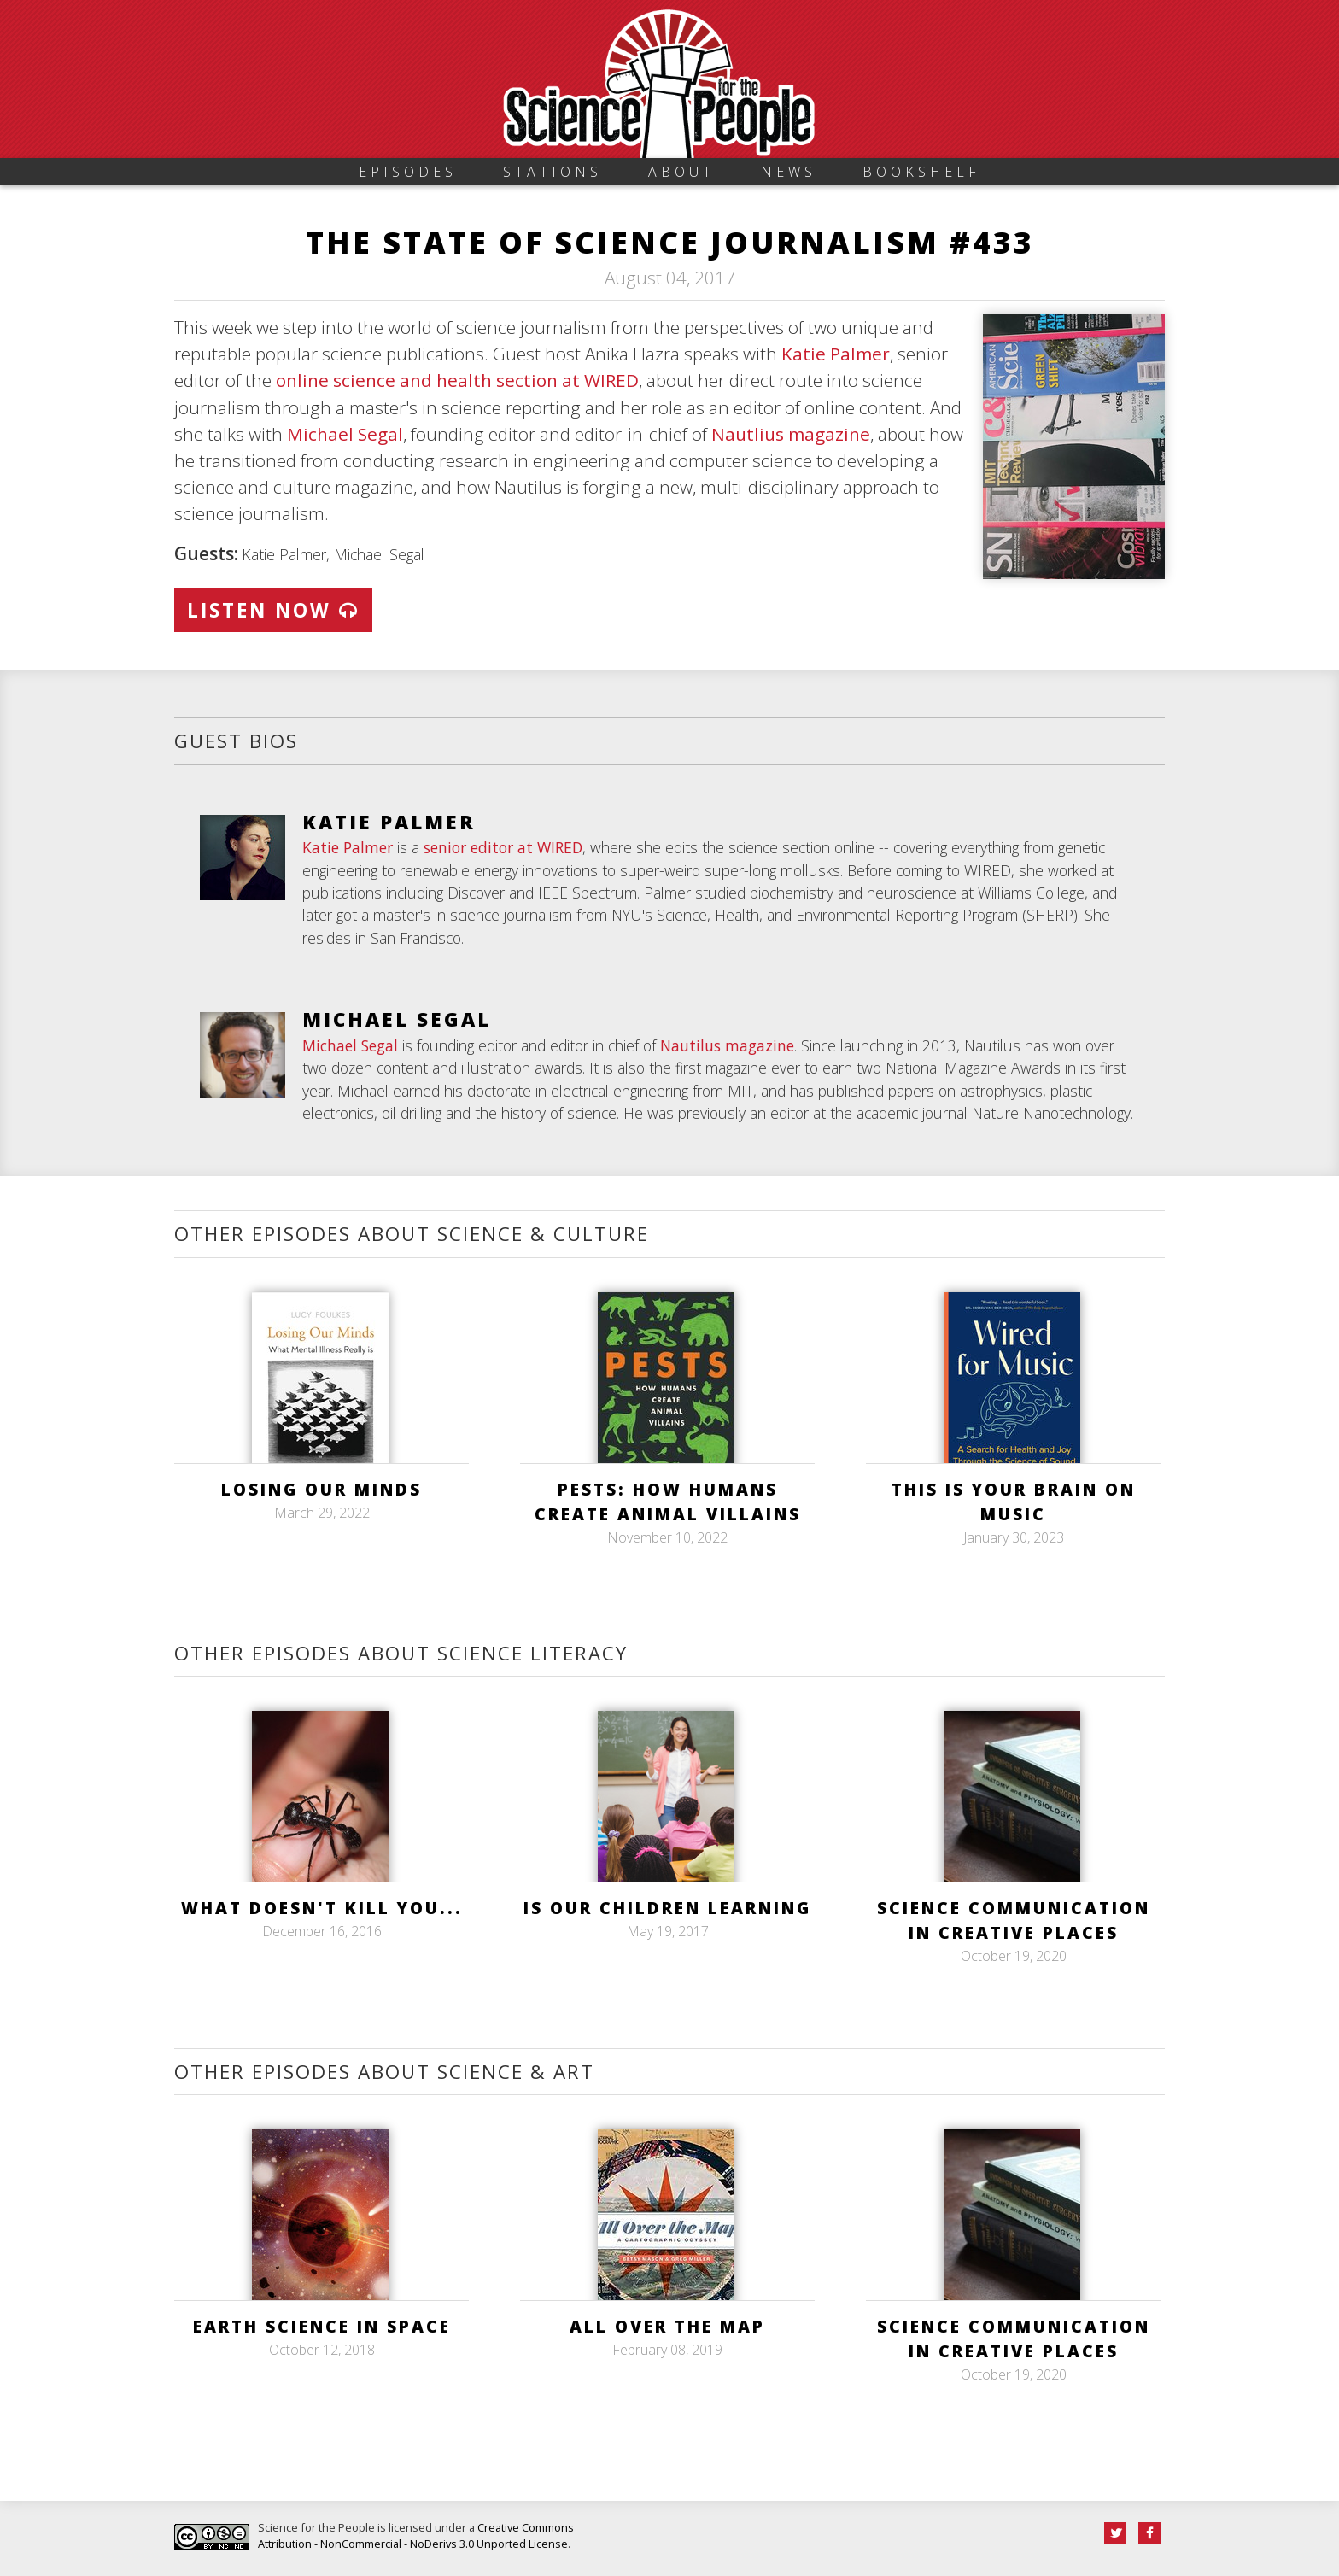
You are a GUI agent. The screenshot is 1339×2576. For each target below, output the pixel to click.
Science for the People (316, 2527)
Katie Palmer (835, 354)
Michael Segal (345, 434)
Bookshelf (921, 171)
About (681, 171)
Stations (552, 171)
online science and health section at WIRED (457, 380)
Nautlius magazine (790, 434)
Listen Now (273, 610)
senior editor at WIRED (503, 847)
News (788, 171)
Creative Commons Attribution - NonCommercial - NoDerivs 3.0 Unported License (416, 2535)
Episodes (408, 171)
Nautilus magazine (727, 1045)
